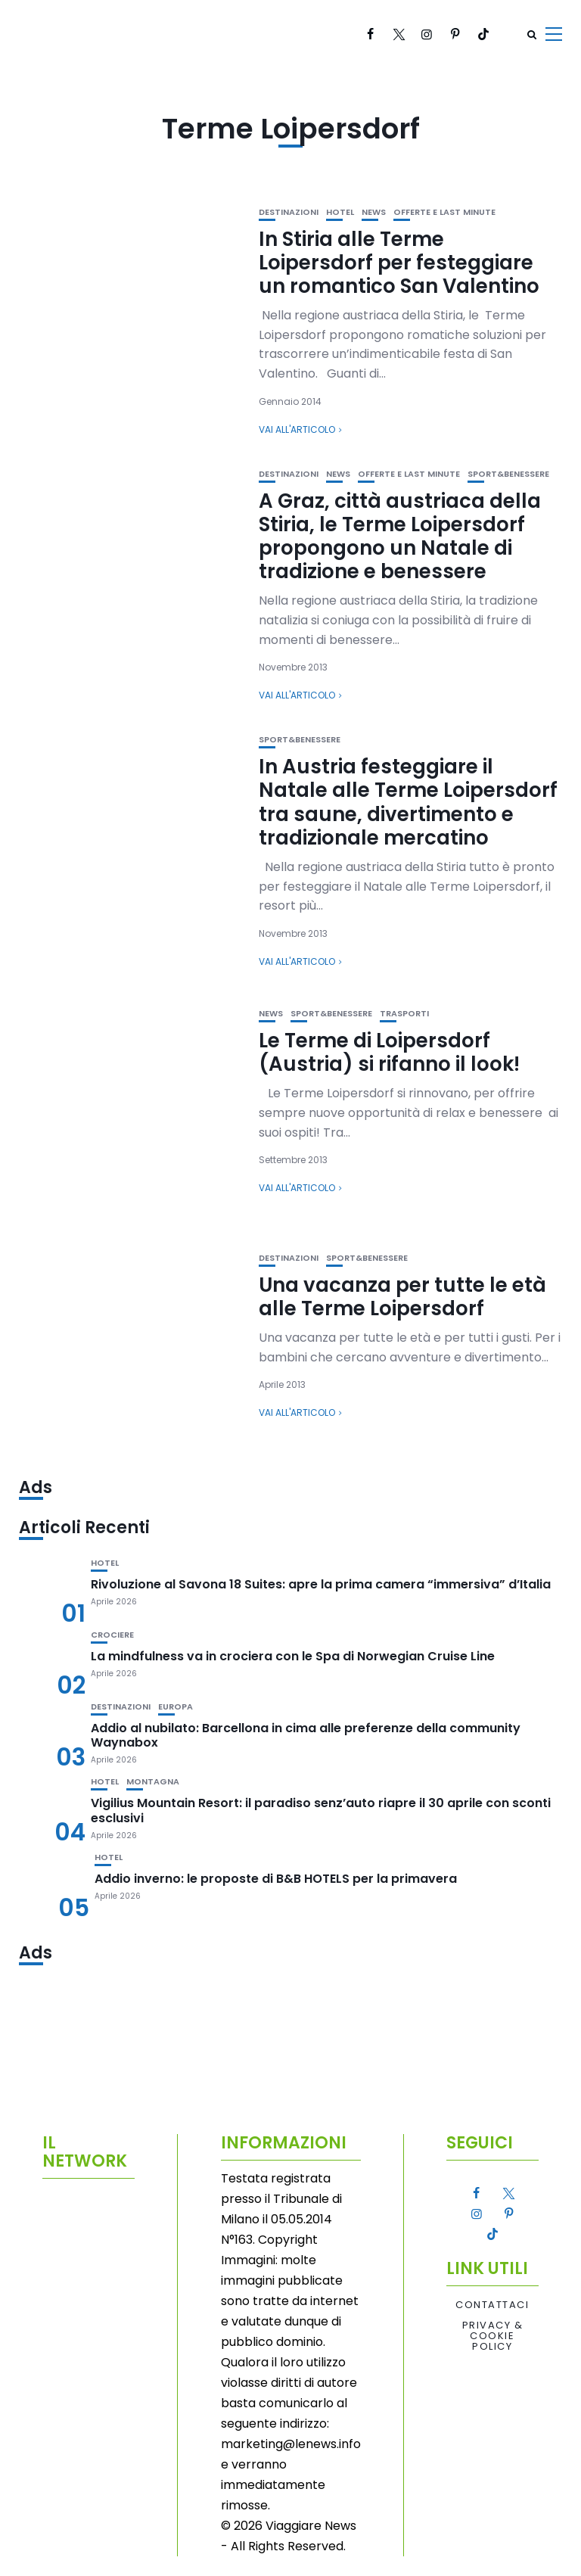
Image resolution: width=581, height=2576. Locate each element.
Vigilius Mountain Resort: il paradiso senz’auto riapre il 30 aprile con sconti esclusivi (321, 1810)
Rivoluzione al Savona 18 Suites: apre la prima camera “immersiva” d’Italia (321, 1584)
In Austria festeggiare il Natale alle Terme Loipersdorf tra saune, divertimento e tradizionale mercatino (408, 802)
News (374, 212)
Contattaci (492, 2305)
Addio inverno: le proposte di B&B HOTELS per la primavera (276, 1878)
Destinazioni (288, 212)
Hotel (340, 212)
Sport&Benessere (508, 474)
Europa (175, 1707)
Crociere (112, 1635)
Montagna (152, 1782)
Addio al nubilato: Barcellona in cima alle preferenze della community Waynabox (305, 1735)
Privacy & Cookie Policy (493, 2336)
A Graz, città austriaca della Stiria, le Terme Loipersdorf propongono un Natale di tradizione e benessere (400, 536)
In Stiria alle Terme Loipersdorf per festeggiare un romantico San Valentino (399, 263)
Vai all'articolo (297, 429)
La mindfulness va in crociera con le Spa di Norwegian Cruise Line (293, 1656)
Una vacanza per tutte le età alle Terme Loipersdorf (402, 1296)
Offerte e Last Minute (444, 212)
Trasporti (404, 1014)
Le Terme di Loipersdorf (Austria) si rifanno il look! (389, 1052)
